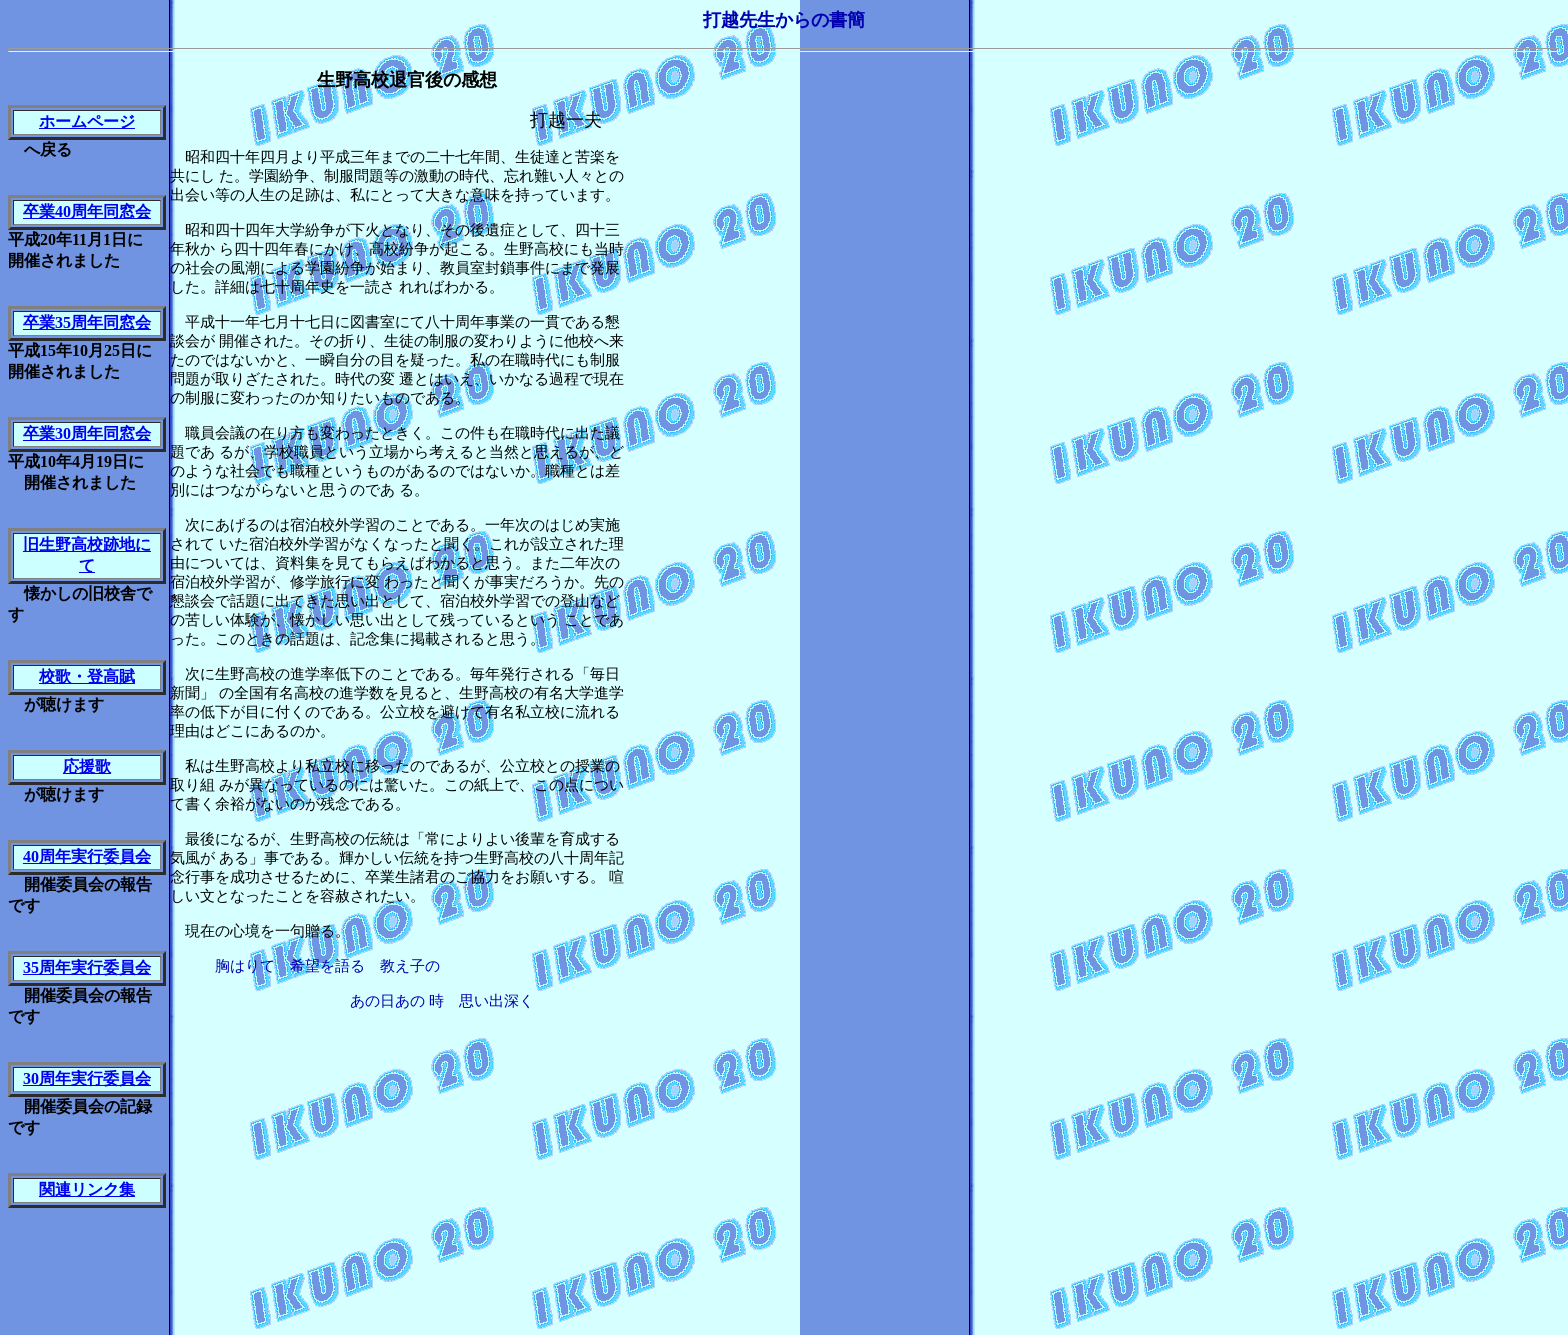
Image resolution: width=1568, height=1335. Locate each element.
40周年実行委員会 (87, 856)
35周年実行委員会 (87, 967)
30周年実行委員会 (87, 1078)
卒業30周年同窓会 (87, 433)
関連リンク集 (87, 1189)
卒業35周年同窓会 (87, 322)
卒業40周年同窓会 (87, 211)
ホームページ (87, 121)
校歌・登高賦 (87, 676)
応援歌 (87, 766)
